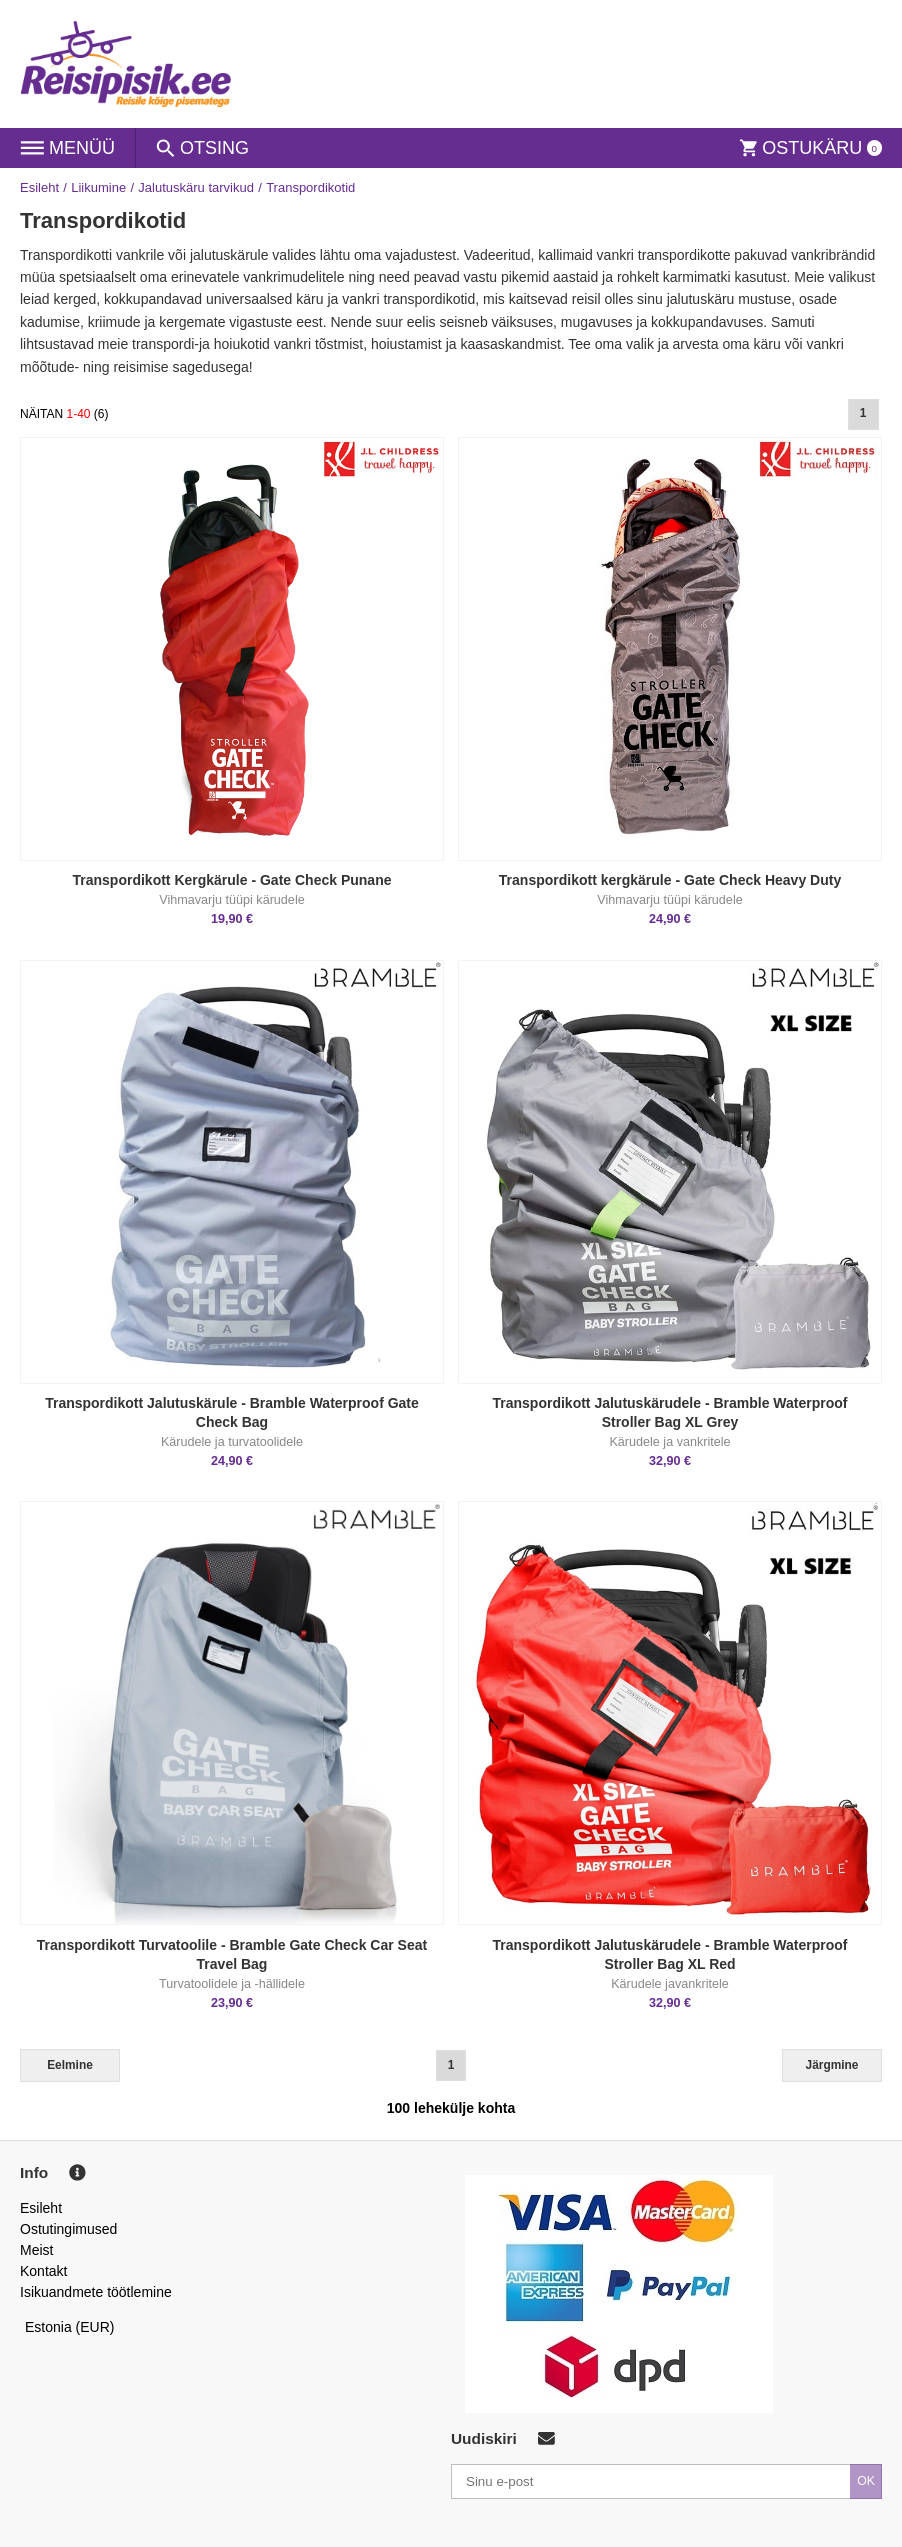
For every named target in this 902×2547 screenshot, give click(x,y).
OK (866, 2481)
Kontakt (43, 2271)
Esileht (39, 187)
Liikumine (98, 187)
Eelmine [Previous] (70, 2065)
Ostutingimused (68, 2229)
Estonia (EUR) (70, 2327)
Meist (36, 2250)
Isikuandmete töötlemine (96, 2292)
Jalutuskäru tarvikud (196, 187)
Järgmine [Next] (832, 2065)
